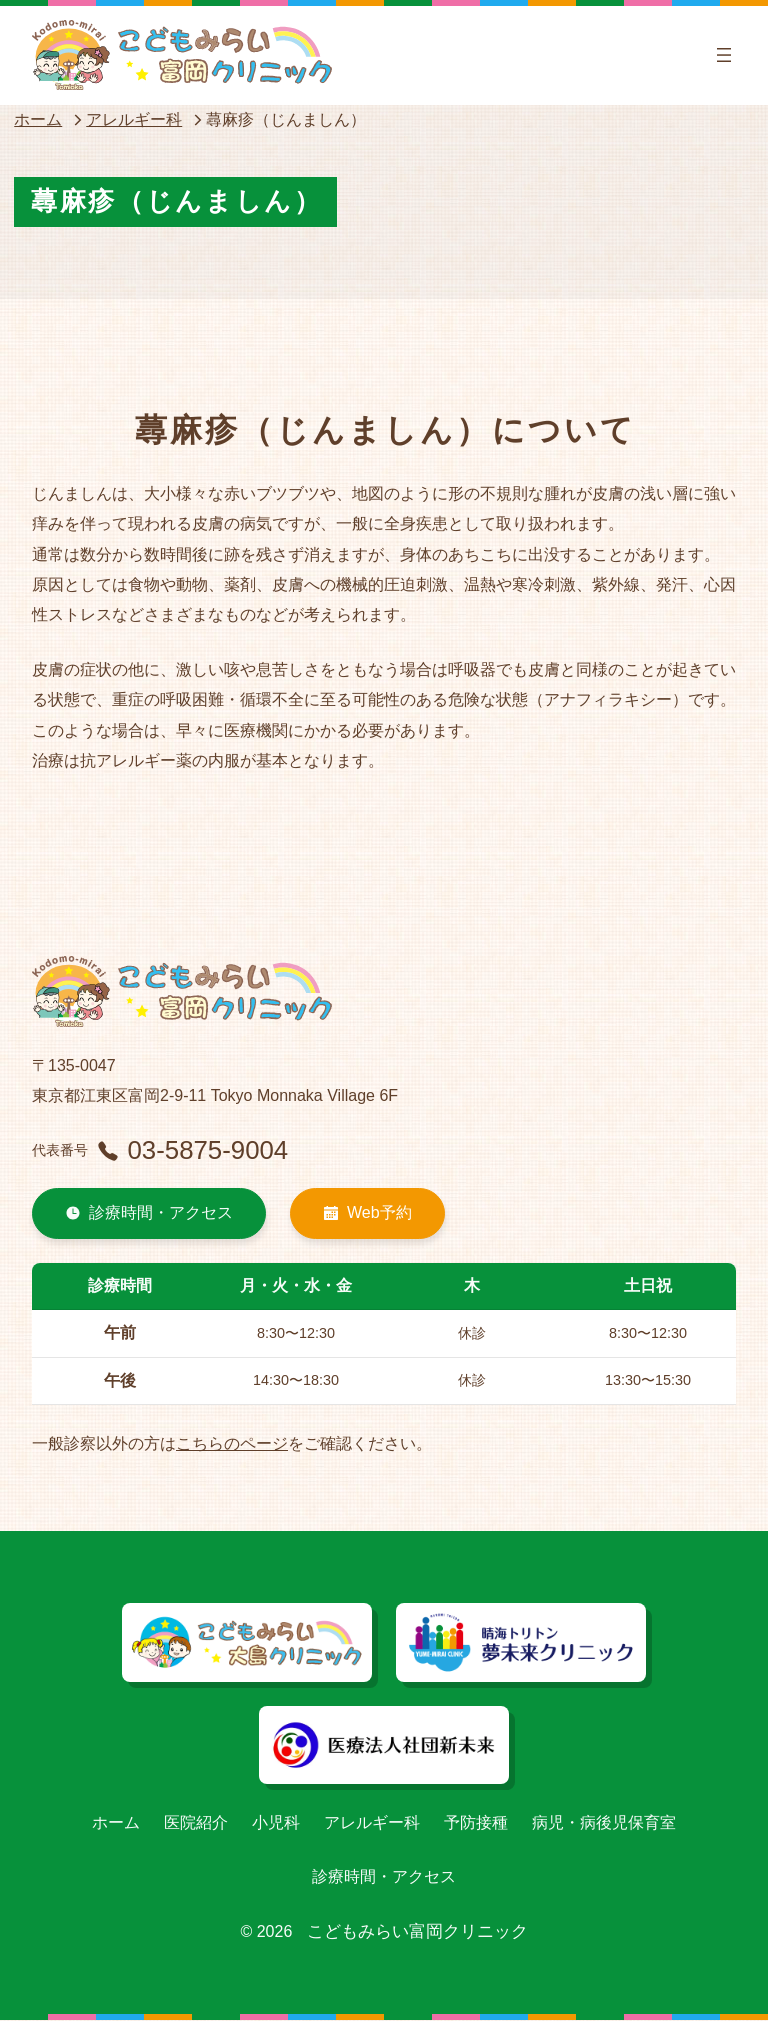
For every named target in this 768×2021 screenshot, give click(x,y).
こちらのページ (232, 1444)
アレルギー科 (134, 119)
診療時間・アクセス (149, 1213)
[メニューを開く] (724, 55)
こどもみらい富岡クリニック (417, 1932)
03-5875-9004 (194, 1150)
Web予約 (367, 1213)
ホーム (38, 119)
